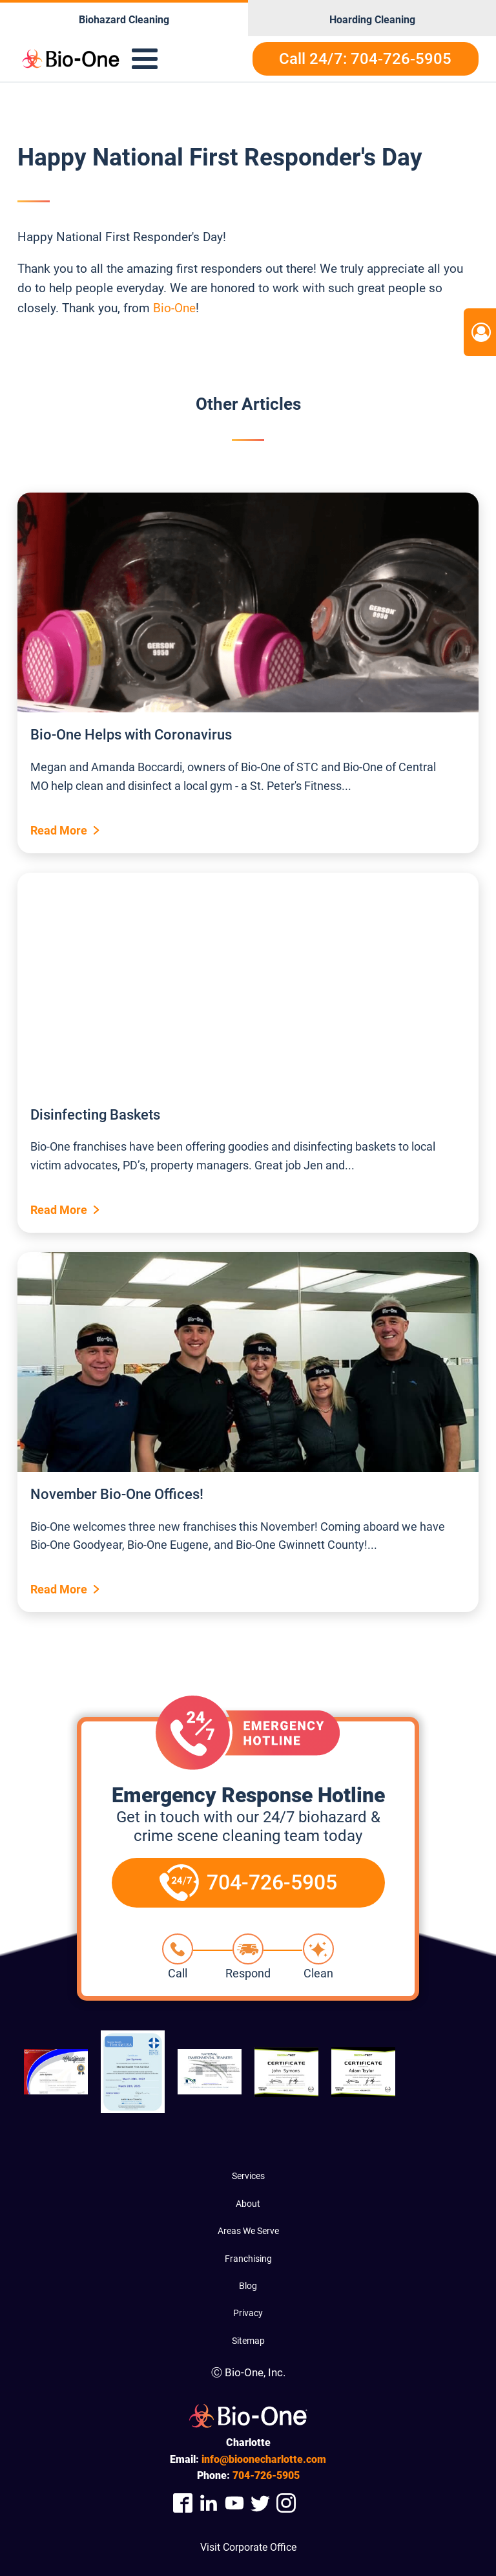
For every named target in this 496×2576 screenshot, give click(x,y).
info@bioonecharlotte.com (264, 2459)
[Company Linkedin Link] (208, 2502)
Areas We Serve (248, 2231)
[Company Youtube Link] (234, 2502)
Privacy (248, 2313)
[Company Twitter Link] (260, 2502)
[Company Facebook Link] (182, 2502)
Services (248, 2176)
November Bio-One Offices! (116, 1494)
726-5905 (266, 2475)
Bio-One (174, 308)
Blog (248, 2286)
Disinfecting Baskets (95, 1115)
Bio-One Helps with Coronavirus (131, 735)
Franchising (248, 2258)
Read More (58, 830)
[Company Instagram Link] (286, 2502)
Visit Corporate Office (248, 2547)
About (248, 2203)
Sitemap (248, 2341)
